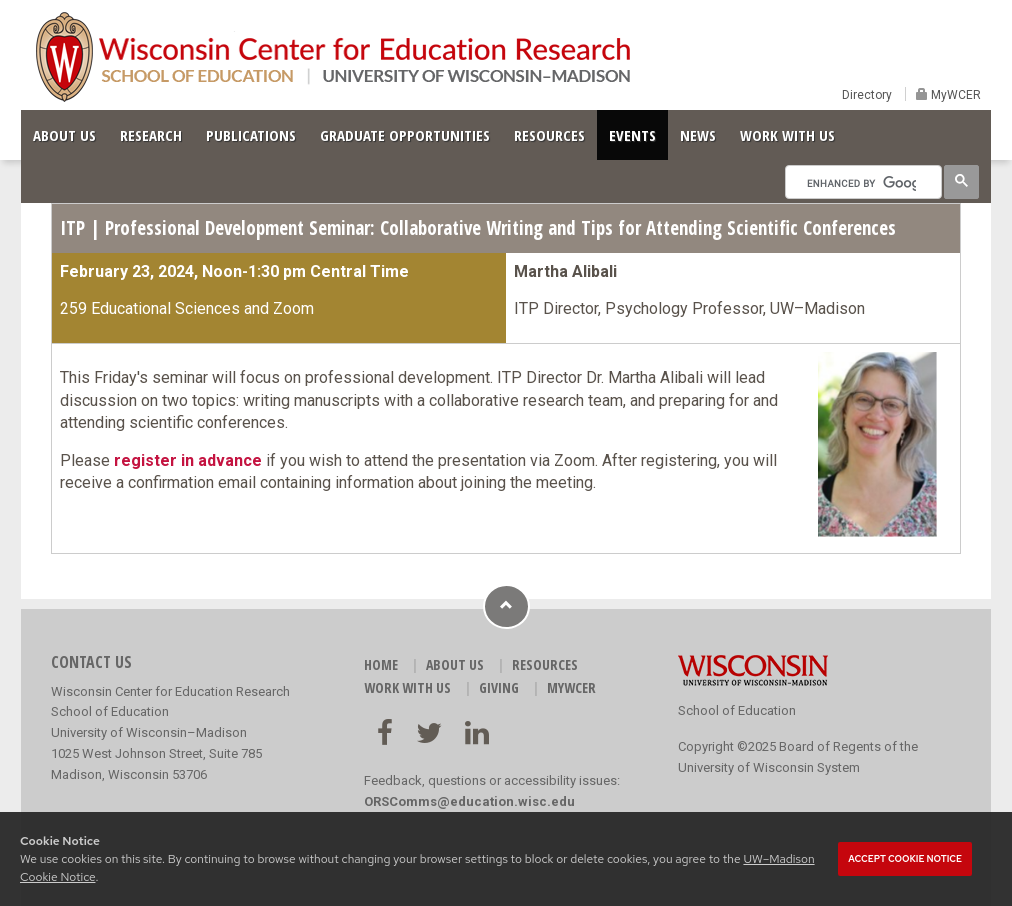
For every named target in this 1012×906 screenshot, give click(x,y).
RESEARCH (151, 135)
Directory (867, 95)
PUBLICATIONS (251, 135)
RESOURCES (549, 135)
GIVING (499, 687)
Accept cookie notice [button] (905, 859)
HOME (381, 664)
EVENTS (632, 135)
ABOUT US (64, 135)
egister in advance (191, 460)
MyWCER (954, 95)
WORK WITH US (787, 135)
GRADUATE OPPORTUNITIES (405, 135)
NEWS (698, 135)
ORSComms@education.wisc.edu (469, 801)
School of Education (737, 710)
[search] (861, 183)
